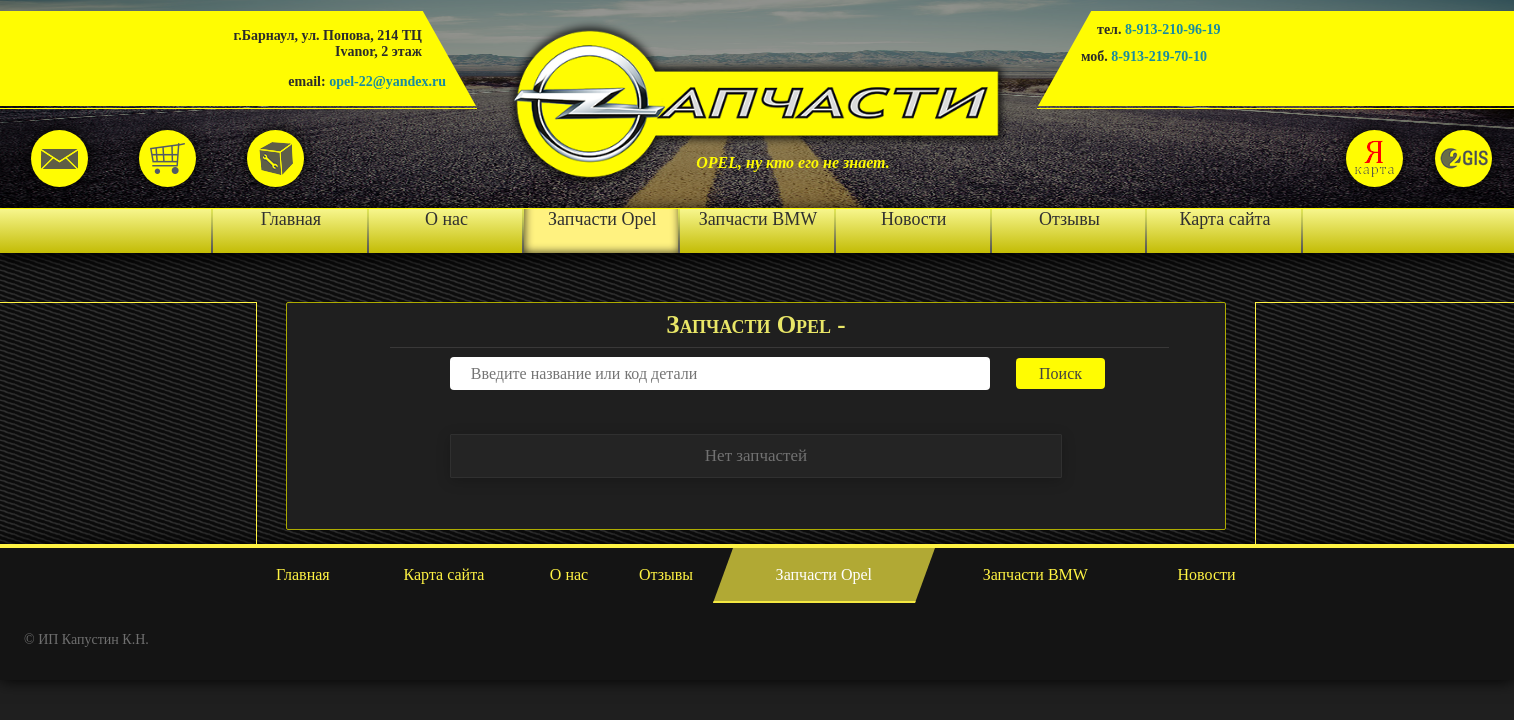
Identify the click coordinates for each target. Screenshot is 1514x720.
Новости (913, 219)
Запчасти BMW (758, 219)
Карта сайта (1225, 219)
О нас (446, 219)
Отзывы (1069, 219)
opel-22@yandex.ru (387, 81)
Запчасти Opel (602, 219)
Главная (291, 219)
